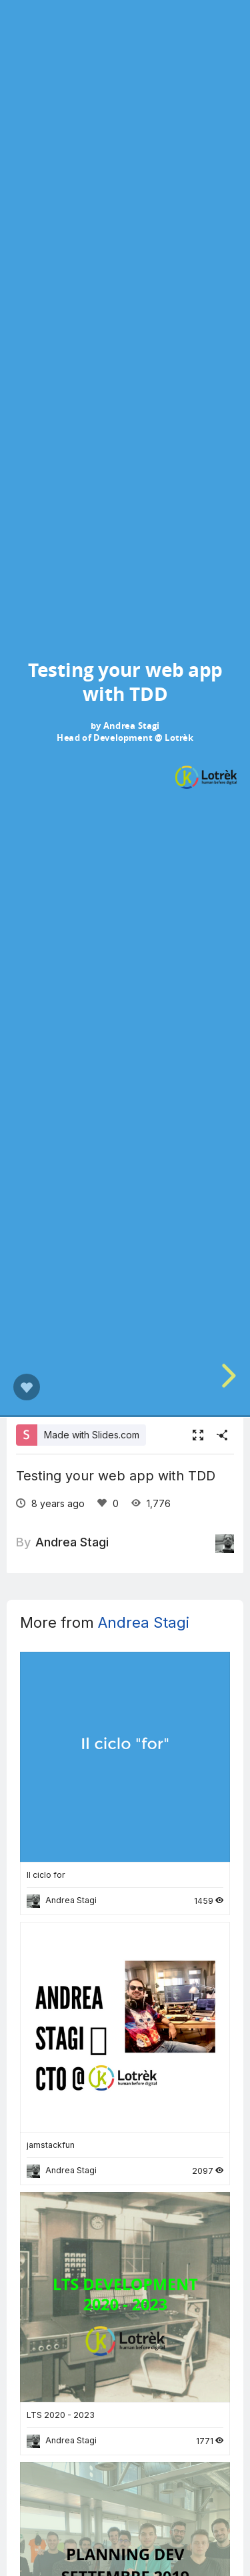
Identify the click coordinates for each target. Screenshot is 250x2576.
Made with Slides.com (91, 1434)
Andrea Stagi (72, 1541)
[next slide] (233, 1376)
